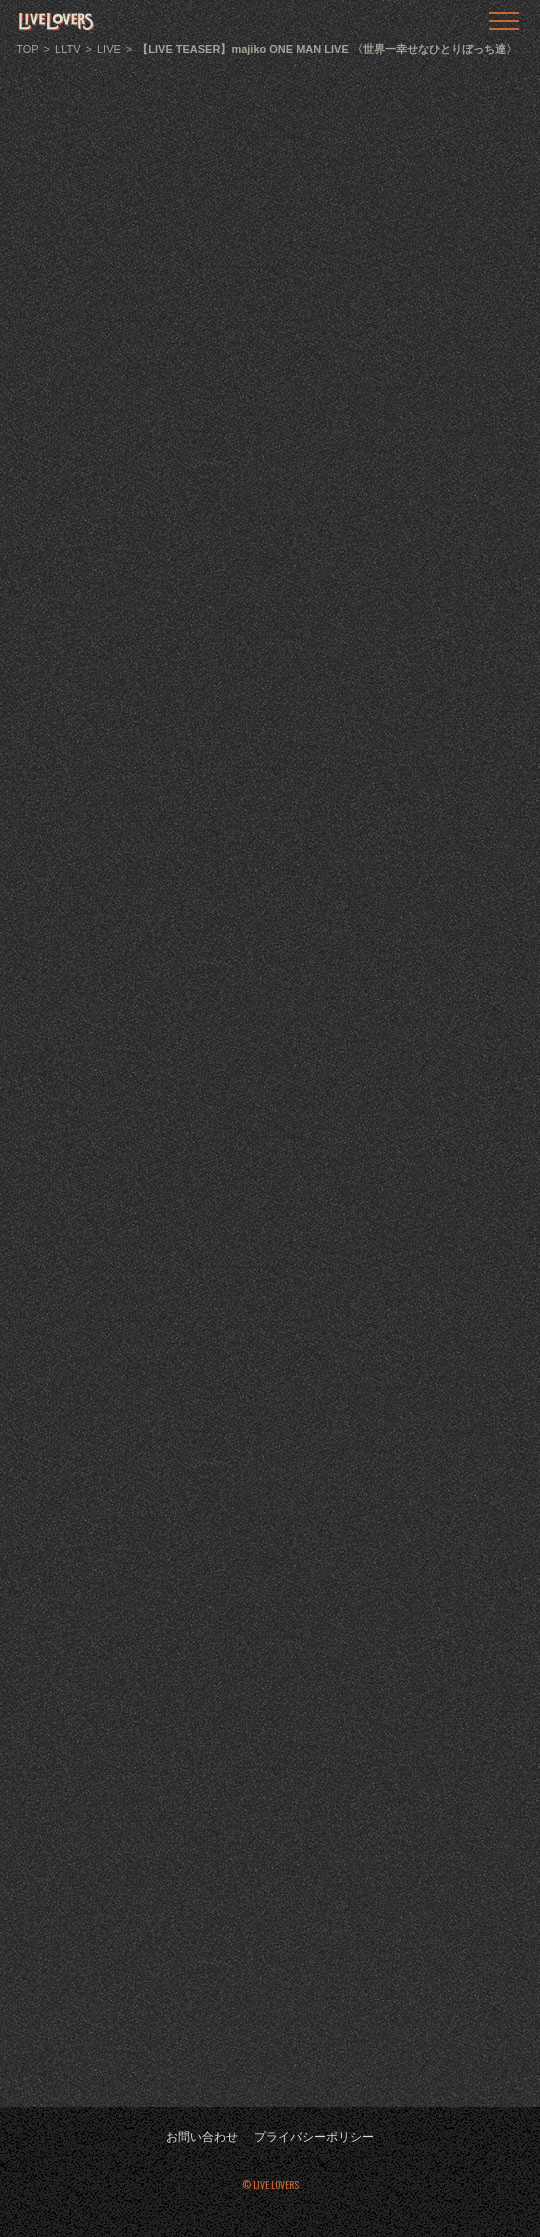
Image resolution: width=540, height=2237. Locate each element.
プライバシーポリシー (314, 2137)
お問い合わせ (202, 2137)
